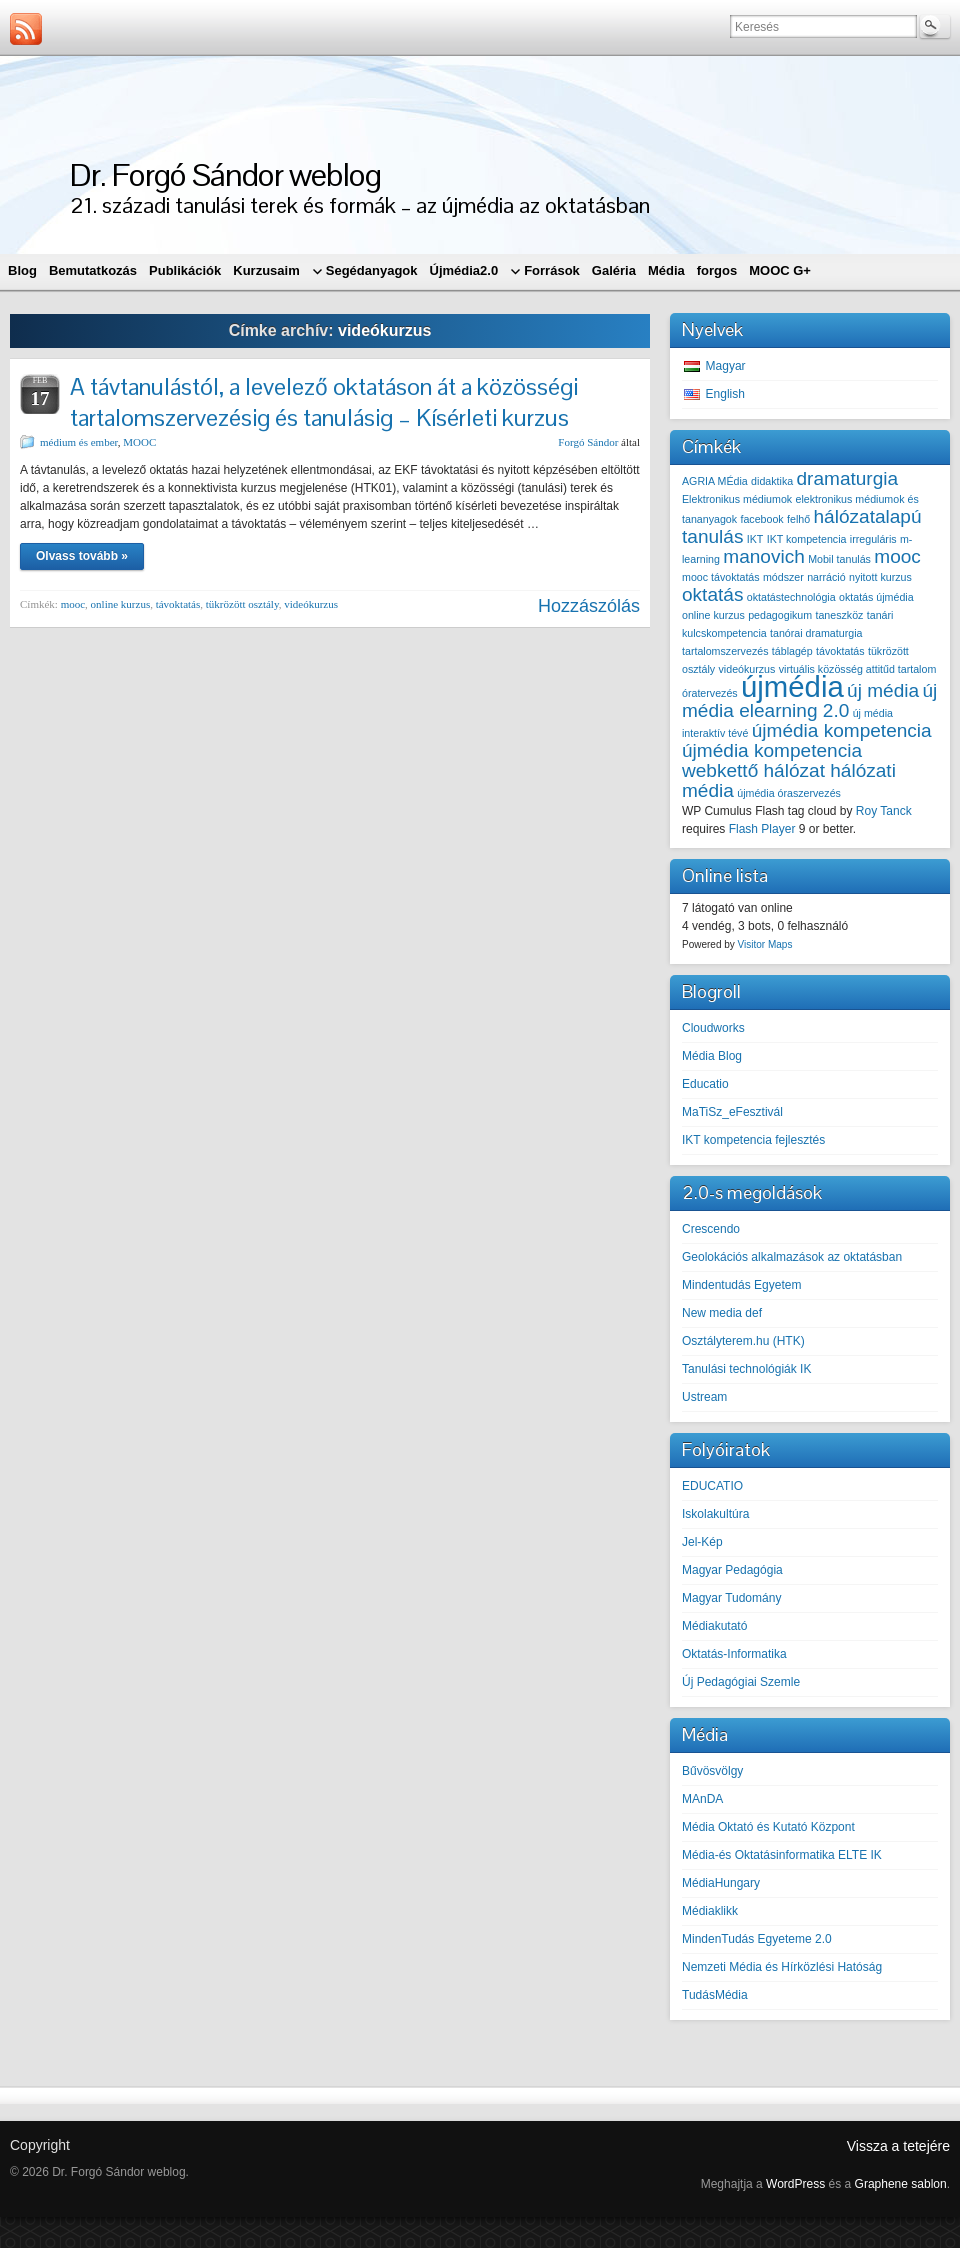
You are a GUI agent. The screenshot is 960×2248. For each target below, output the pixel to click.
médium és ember (79, 442)
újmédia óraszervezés (789, 793)
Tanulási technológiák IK (746, 1369)
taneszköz (839, 615)
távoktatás (178, 604)
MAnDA (702, 1799)
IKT (755, 539)
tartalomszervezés (725, 651)
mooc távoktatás (721, 577)
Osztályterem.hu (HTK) (743, 1341)
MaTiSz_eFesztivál (732, 1112)
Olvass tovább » (82, 556)
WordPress (795, 2184)
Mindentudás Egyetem (741, 1285)
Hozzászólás (589, 606)
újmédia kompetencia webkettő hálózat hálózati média (789, 770)
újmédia (792, 686)
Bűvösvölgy (712, 1771)
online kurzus (121, 604)
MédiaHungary (721, 1883)
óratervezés (710, 693)
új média (883, 690)
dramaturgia (848, 478)
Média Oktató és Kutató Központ (768, 1827)
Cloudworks (713, 1028)
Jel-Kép (702, 1542)
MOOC (139, 442)
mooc (73, 604)
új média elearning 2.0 (809, 700)
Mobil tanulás (839, 559)
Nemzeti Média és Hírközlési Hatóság (782, 1967)
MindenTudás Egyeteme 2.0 (757, 1939)
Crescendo (711, 1229)
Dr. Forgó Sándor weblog (225, 174)
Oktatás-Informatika (734, 1654)
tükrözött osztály (242, 604)
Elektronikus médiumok (737, 499)
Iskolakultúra (715, 1514)
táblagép (792, 651)
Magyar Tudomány (731, 1598)
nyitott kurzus (880, 577)
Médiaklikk (710, 1911)
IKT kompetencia (807, 539)
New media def (722, 1313)
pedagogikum (780, 615)
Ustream (704, 1397)
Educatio (705, 1084)
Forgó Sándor (588, 442)
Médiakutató (714, 1626)
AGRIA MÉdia (715, 481)
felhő (798, 519)
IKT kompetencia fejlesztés (753, 1140)
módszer (783, 577)
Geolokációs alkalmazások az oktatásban (792, 1257)
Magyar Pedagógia (732, 1570)
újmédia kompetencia (842, 730)
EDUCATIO (712, 1486)
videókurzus (311, 604)
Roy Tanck (884, 811)
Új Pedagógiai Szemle (741, 1682)
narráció (826, 577)
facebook (761, 519)
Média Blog (712, 1056)
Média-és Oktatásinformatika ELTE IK (782, 1855)
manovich (764, 556)
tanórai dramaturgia (816, 633)
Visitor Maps (765, 944)
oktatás (712, 594)
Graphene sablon (901, 2184)
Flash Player (762, 829)
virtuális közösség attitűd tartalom (858, 669)
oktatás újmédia (876, 597)
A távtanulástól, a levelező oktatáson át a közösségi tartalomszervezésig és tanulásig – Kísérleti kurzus (324, 402)
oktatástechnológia (791, 597)
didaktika (772, 481)
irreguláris (873, 539)
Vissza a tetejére (898, 2146)
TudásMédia (715, 1995)
